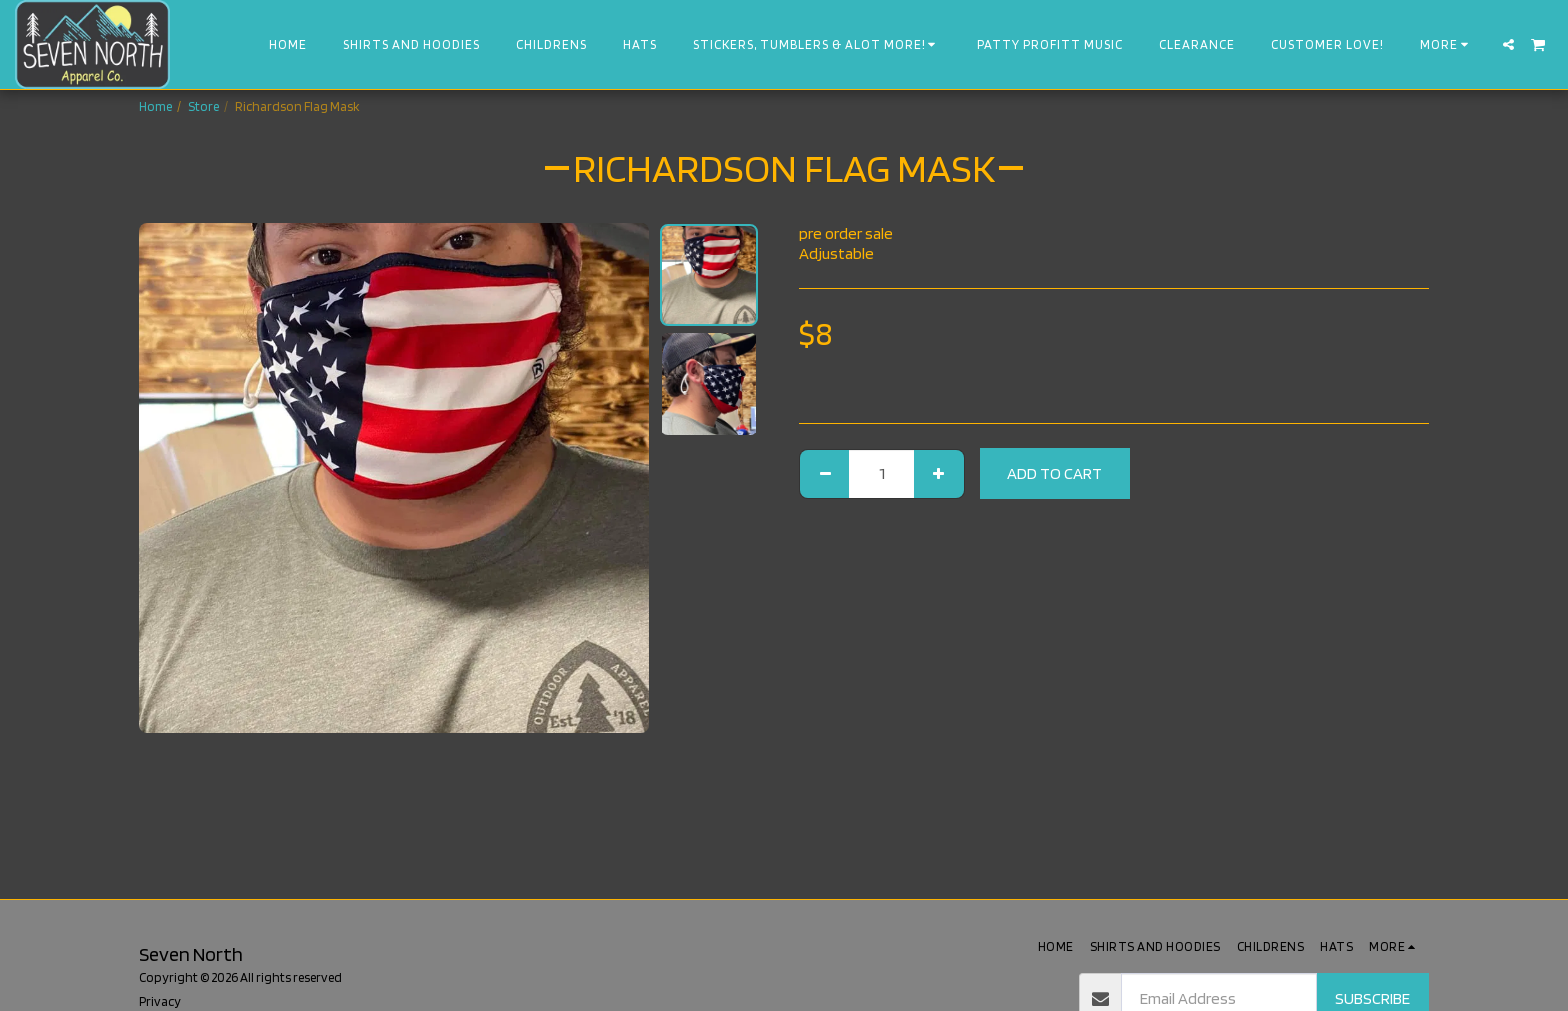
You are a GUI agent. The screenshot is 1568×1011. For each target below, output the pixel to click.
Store (203, 106)
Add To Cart (1054, 473)
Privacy (160, 1001)
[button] (1508, 44)
